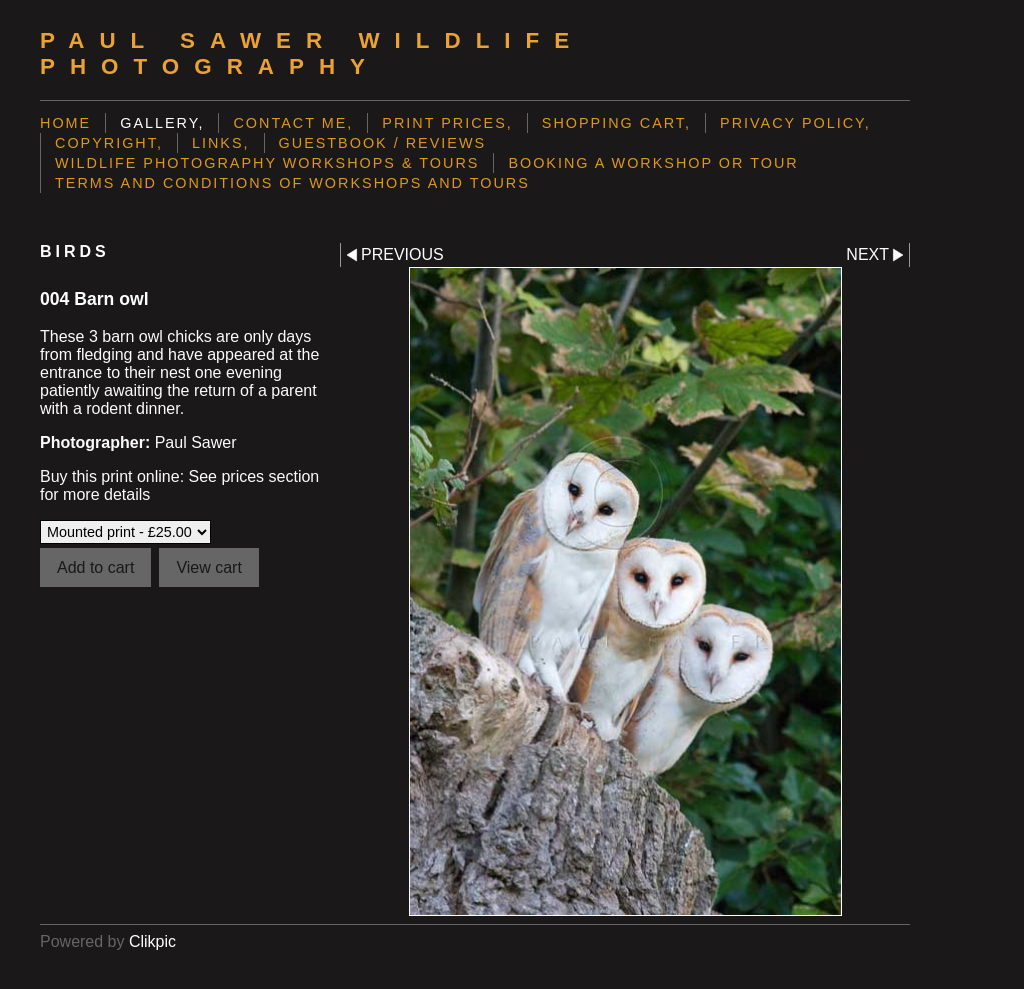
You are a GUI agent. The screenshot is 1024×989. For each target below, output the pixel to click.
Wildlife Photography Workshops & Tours (267, 163)
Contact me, (293, 123)
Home (65, 123)
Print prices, (447, 123)
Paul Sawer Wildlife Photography (312, 53)
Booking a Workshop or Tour (653, 163)
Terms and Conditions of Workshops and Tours (292, 183)
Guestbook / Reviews (383, 143)
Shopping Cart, (616, 123)
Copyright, (109, 143)
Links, (221, 143)
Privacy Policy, (795, 123)
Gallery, (162, 123)
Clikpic (152, 941)
